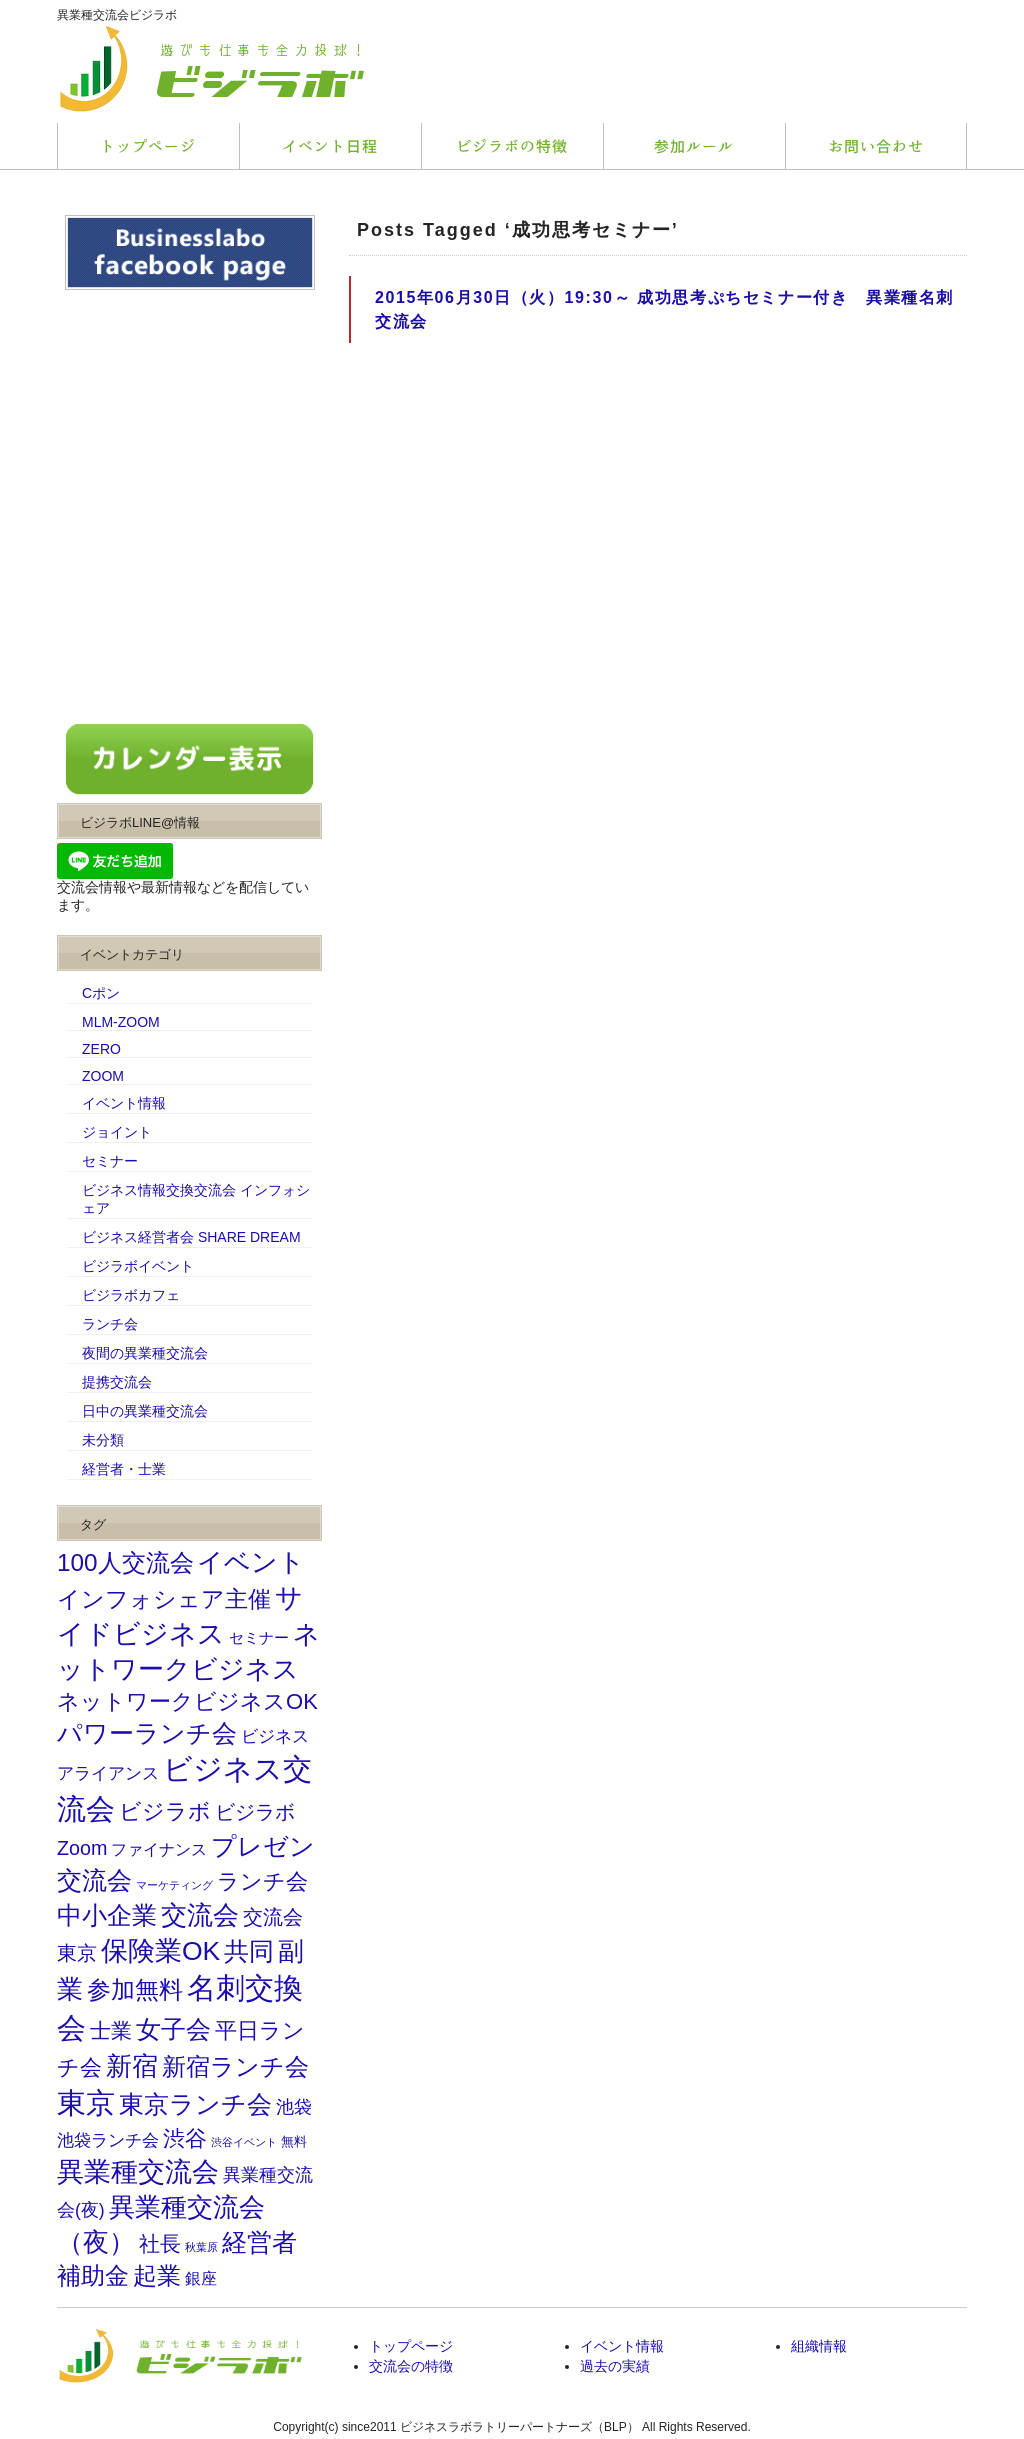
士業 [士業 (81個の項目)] (111, 2030)
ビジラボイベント (138, 1266)
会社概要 (876, 146)
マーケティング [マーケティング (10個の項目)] (174, 1885)
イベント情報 (124, 1103)
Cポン (101, 993)
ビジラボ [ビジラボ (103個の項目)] (165, 1811)
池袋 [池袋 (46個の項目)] (294, 2107)
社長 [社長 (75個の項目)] (160, 2243)
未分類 (103, 1440)
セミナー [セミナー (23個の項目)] (259, 1638)
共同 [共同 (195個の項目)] (249, 1951)
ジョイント (117, 1132)
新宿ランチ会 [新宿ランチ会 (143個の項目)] (235, 2067)
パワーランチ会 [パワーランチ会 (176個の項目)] (147, 1733)
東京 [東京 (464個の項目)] (86, 2102)
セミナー (110, 1161)
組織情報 (819, 2346)
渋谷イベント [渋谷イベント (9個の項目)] (244, 2142)
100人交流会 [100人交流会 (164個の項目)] (125, 1562)
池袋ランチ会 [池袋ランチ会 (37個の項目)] (108, 2140)
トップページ (148, 146)
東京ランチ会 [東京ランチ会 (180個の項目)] (195, 2104)
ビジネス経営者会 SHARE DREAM (191, 1237)
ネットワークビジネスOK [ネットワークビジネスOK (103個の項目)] (187, 1701)
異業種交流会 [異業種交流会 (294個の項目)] (138, 2171)
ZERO (101, 1049)
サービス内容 (330, 146)
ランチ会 (110, 1324)
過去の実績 (615, 2366)
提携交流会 (117, 1382)
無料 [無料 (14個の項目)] (294, 2142)
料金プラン (512, 146)
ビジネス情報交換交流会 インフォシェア (196, 1199)
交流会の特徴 (411, 2366)
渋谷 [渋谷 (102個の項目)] (185, 2138)
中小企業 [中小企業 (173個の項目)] (107, 1915)
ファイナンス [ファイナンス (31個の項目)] (159, 1849)
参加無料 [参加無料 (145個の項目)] (135, 1990)
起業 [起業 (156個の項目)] (157, 2275)
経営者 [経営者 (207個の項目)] (259, 2242)
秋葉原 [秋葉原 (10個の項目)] (201, 2247)
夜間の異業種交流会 (145, 1353)
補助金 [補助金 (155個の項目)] (93, 2275)
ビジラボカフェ (131, 1295)
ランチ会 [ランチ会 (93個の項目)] (262, 1882)
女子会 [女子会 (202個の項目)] (173, 2029)
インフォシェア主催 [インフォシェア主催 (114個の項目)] (164, 1599)
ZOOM (103, 1076)
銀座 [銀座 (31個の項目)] (201, 2278)
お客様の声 (694, 146)
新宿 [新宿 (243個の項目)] (132, 2066)
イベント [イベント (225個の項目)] (251, 1562)
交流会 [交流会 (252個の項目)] (200, 1915)
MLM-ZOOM (121, 1022)
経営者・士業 (124, 1469)
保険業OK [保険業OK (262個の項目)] (160, 1951)
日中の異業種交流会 (145, 1411)
